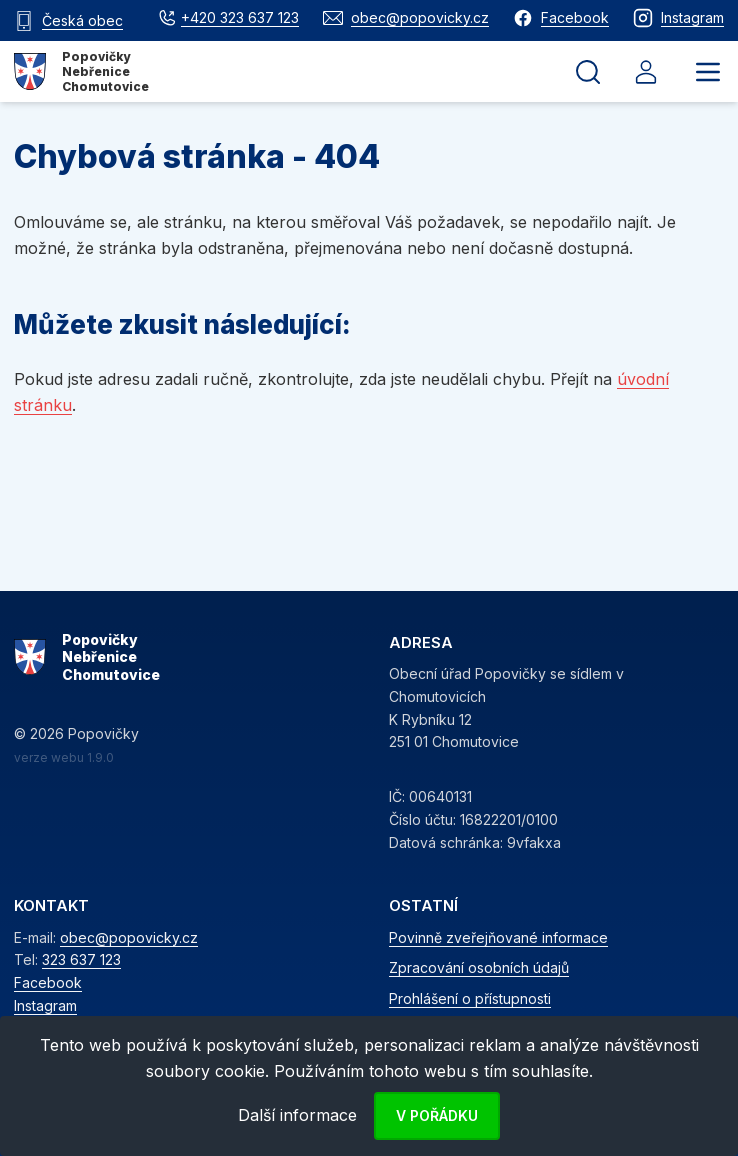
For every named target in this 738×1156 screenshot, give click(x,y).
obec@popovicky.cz (129, 937)
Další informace (297, 1115)
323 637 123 (81, 959)
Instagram (45, 1005)
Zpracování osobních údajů (479, 967)
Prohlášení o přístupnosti (470, 998)
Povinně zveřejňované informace (498, 937)
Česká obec (82, 20)
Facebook (48, 982)
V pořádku (437, 1115)
